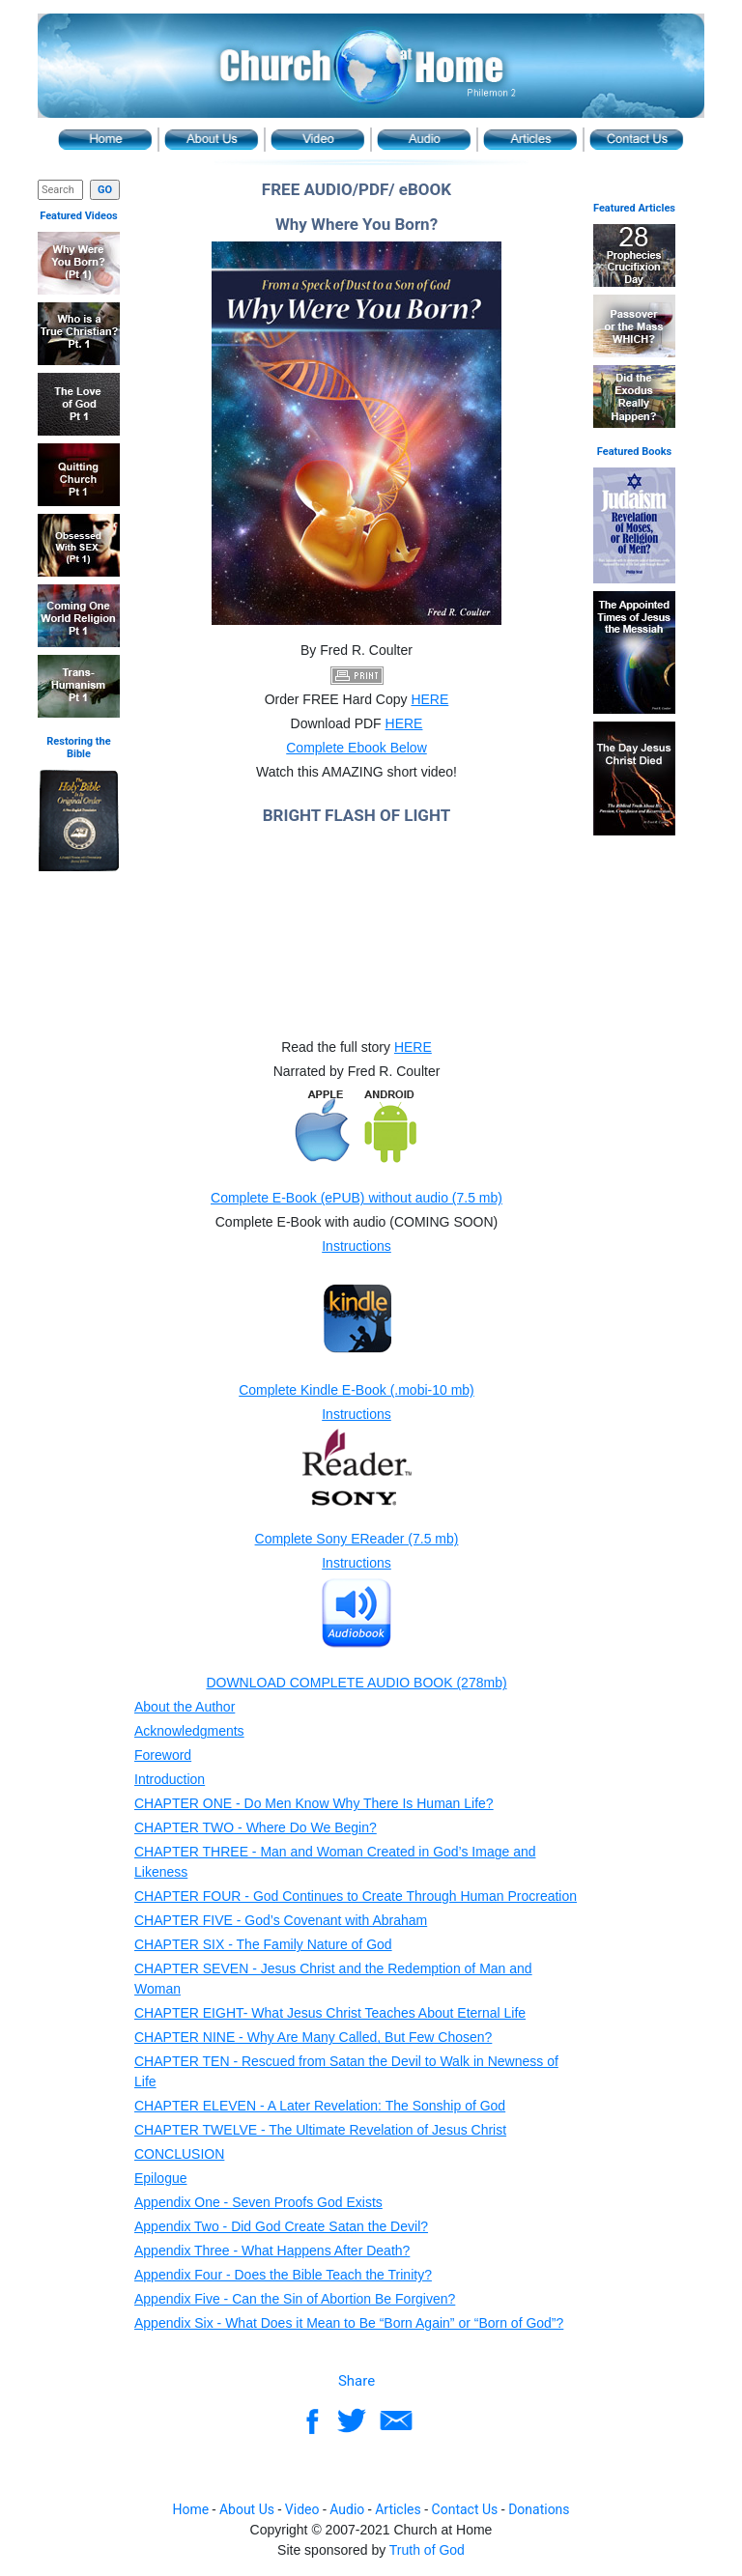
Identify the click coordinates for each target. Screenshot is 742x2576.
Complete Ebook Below (356, 747)
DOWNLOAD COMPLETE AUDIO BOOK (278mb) (356, 1682)
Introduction (169, 1779)
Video (318, 139)
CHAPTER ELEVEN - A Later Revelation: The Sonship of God (319, 2105)
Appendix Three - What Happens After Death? (272, 2250)
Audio (424, 139)
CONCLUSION (179, 2154)
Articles (398, 2509)
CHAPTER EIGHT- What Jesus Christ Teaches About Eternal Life (330, 2013)
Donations (538, 2509)
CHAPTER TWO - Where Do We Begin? (255, 1827)
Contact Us (636, 139)
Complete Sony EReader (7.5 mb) (357, 1538)
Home (105, 139)
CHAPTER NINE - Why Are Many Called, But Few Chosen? (313, 2037)
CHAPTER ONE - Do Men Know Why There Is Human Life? (314, 1803)
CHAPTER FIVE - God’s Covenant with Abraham (280, 1920)
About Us (211, 139)
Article (530, 139)
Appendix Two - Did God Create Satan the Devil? (281, 2226)
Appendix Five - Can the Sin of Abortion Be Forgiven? (294, 2299)
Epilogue (160, 2178)
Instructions (356, 1246)
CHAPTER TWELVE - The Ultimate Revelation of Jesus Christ (320, 2129)
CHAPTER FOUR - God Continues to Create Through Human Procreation (355, 1896)
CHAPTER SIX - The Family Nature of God (263, 1944)
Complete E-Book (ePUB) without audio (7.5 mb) (356, 1197)
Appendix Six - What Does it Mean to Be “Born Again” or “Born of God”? (348, 2323)
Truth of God (427, 2550)
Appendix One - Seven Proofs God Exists (258, 2202)
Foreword (162, 1755)
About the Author (184, 1706)
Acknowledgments (189, 1731)
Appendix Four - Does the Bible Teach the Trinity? (283, 2274)
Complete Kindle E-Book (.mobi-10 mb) (356, 1390)
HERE (429, 699)
